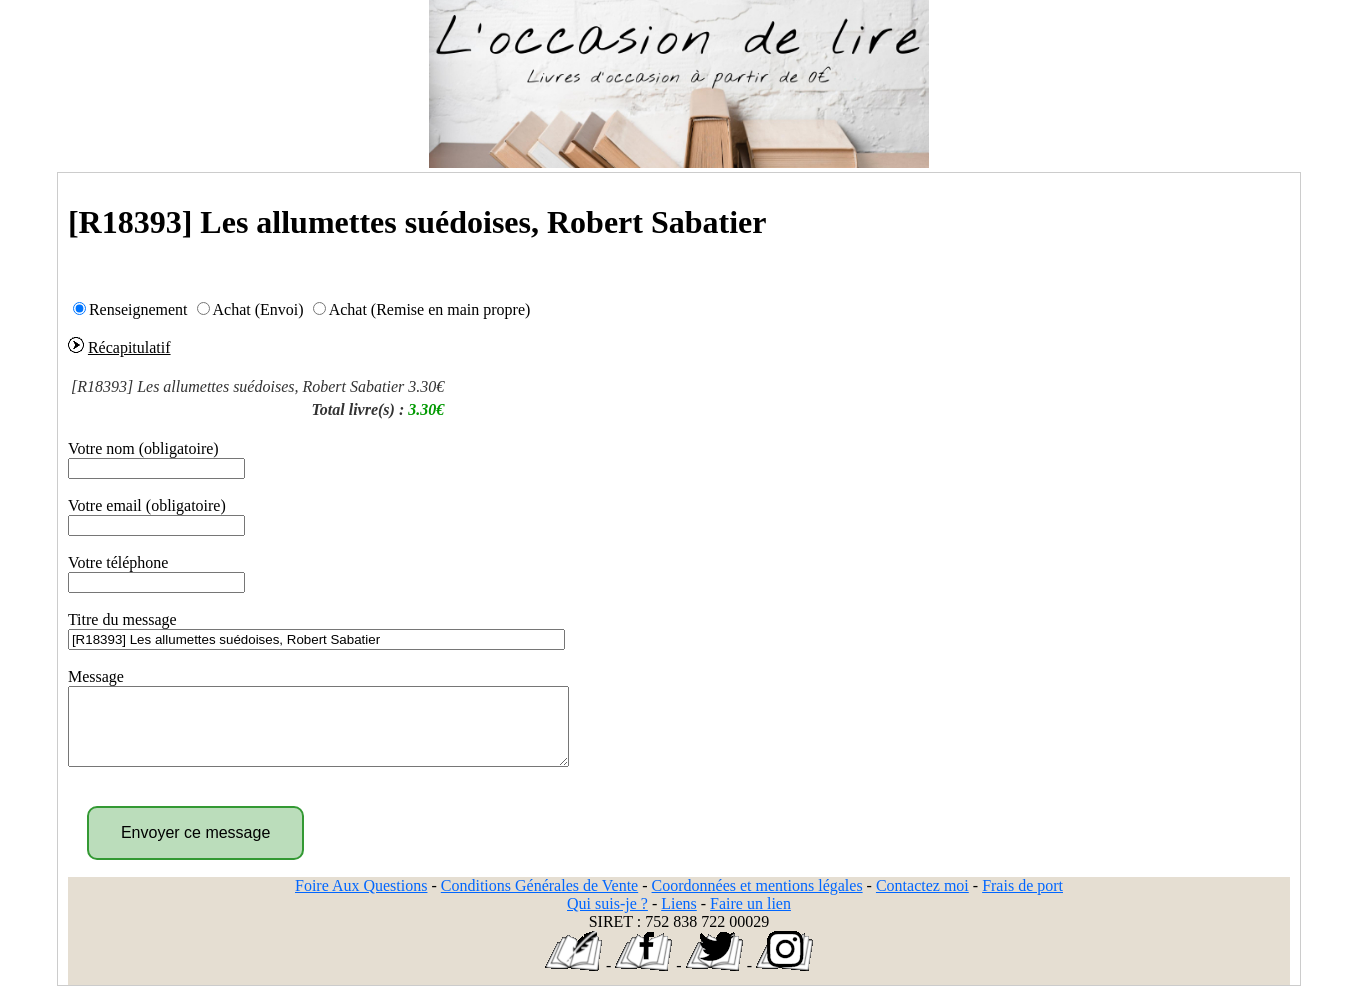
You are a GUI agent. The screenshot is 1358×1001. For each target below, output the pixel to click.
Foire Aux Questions (361, 900)
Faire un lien (750, 918)
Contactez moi (922, 900)
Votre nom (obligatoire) (143, 448)
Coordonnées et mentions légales (757, 900)
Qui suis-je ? (607, 918)
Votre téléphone (118, 562)
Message (96, 676)
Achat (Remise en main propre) (430, 309)
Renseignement (138, 309)
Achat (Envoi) (258, 309)
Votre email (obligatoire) (147, 505)
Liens (679, 918)
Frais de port (1022, 900)
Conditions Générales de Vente (539, 900)
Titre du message (122, 619)
